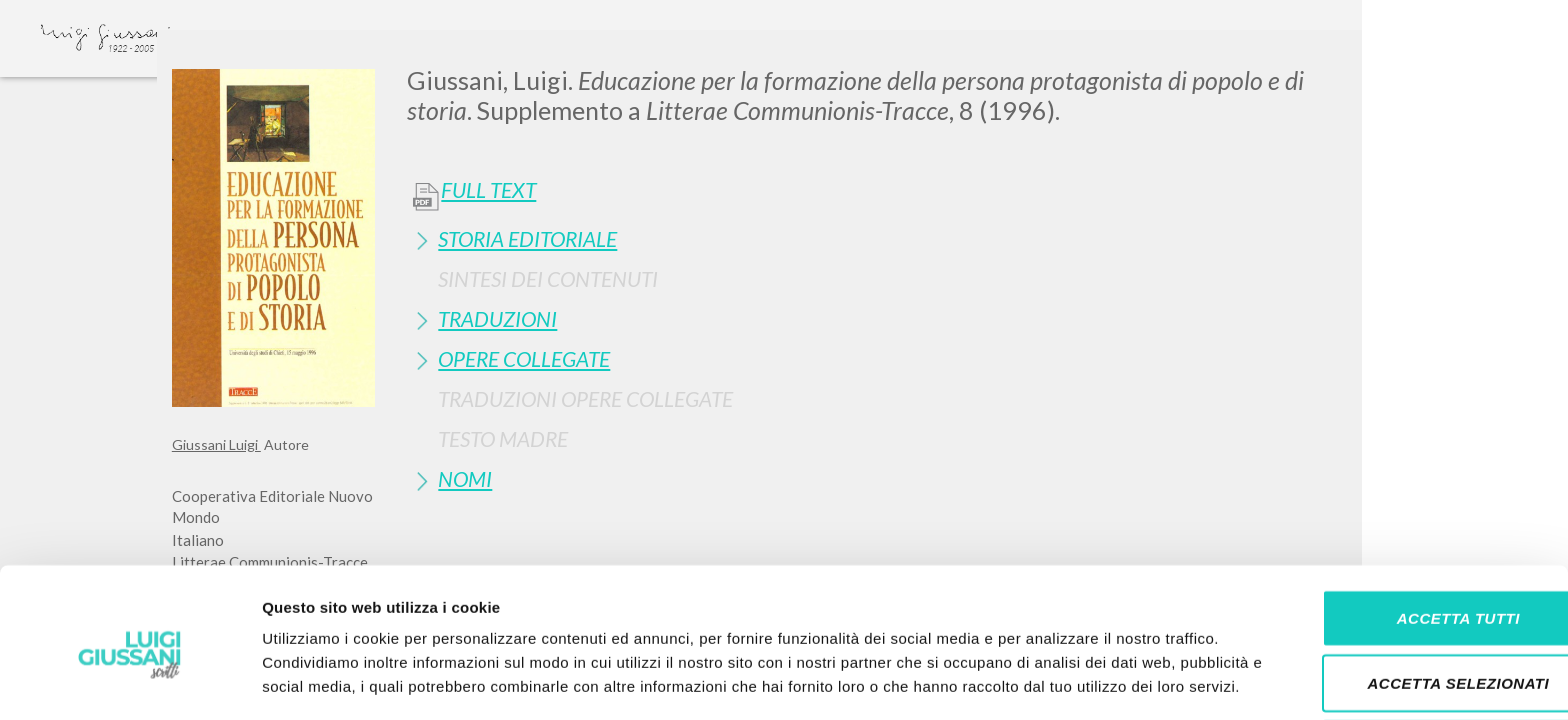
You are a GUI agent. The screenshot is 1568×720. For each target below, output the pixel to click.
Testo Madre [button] (503, 438)
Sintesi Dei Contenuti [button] (548, 278)
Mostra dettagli (1052, 680)
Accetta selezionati (1401, 589)
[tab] (901, 238)
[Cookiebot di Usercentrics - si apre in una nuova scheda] (129, 681)
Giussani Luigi (216, 444)
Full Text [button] (488, 190)
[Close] (1381, 60)
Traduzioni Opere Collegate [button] (585, 398)
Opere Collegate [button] (524, 358)
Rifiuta (1401, 654)
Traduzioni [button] (497, 318)
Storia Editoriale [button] (527, 238)
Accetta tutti (1400, 523)
